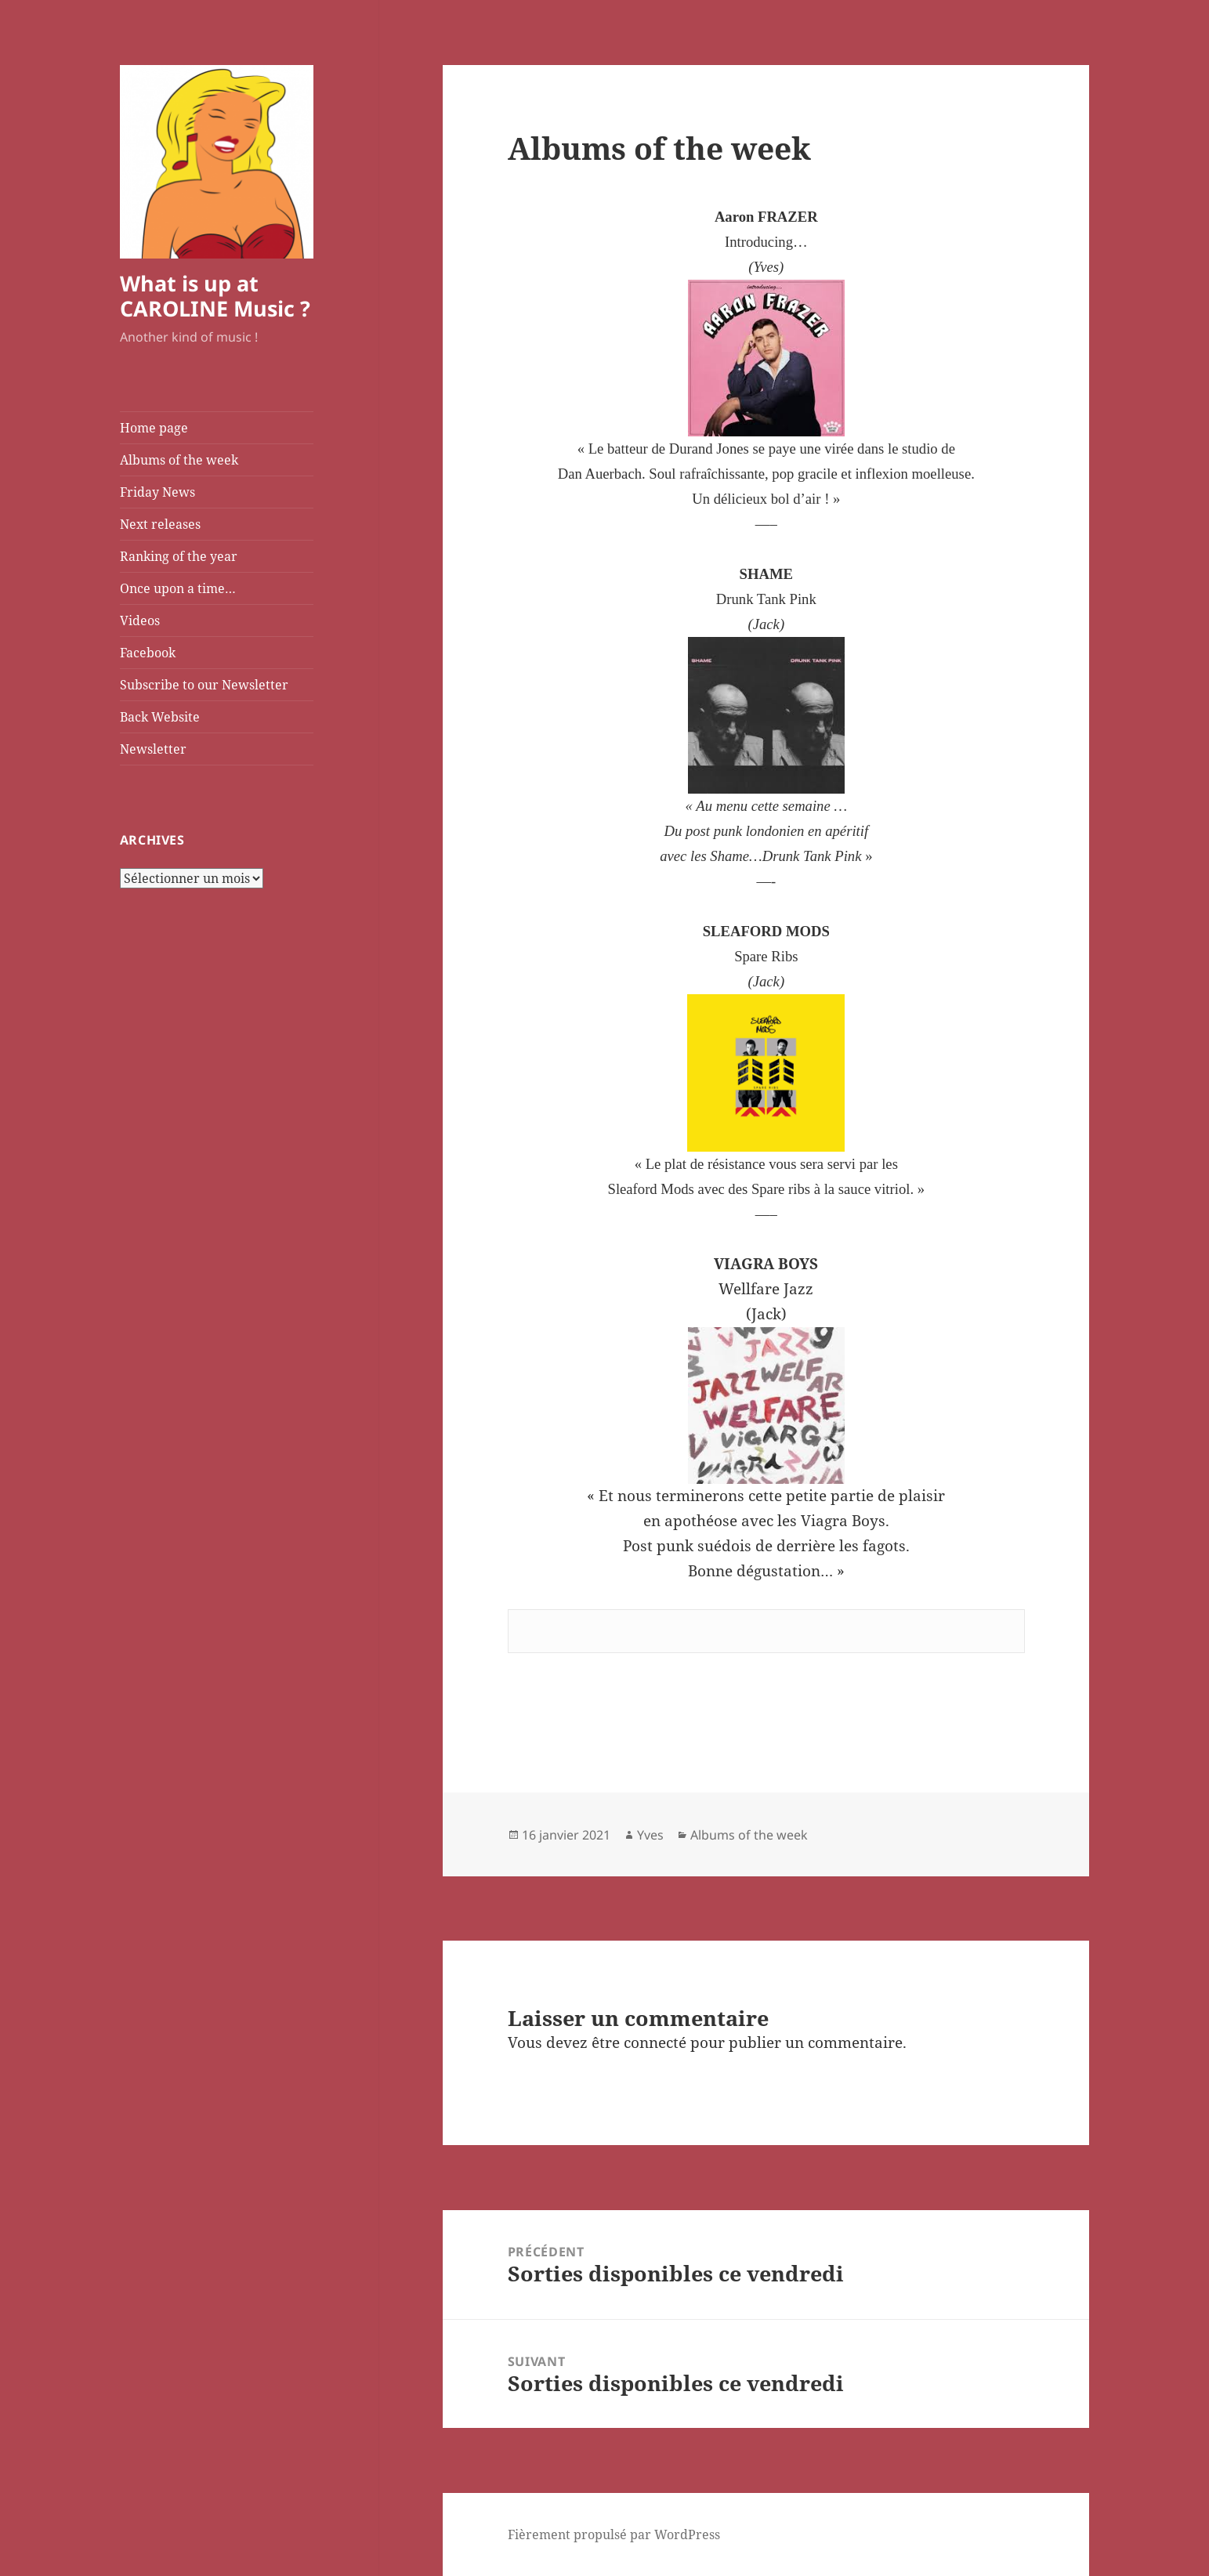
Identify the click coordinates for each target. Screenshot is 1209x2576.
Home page (154, 427)
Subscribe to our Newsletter (204, 684)
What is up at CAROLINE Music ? (215, 296)
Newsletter (153, 749)
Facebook (148, 652)
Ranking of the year (178, 556)
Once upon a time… (178, 588)
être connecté (639, 2042)
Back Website (160, 716)
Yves (650, 1834)
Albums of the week (179, 460)
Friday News (157, 492)
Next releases (160, 524)
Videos (140, 620)
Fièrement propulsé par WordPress (614, 2534)
